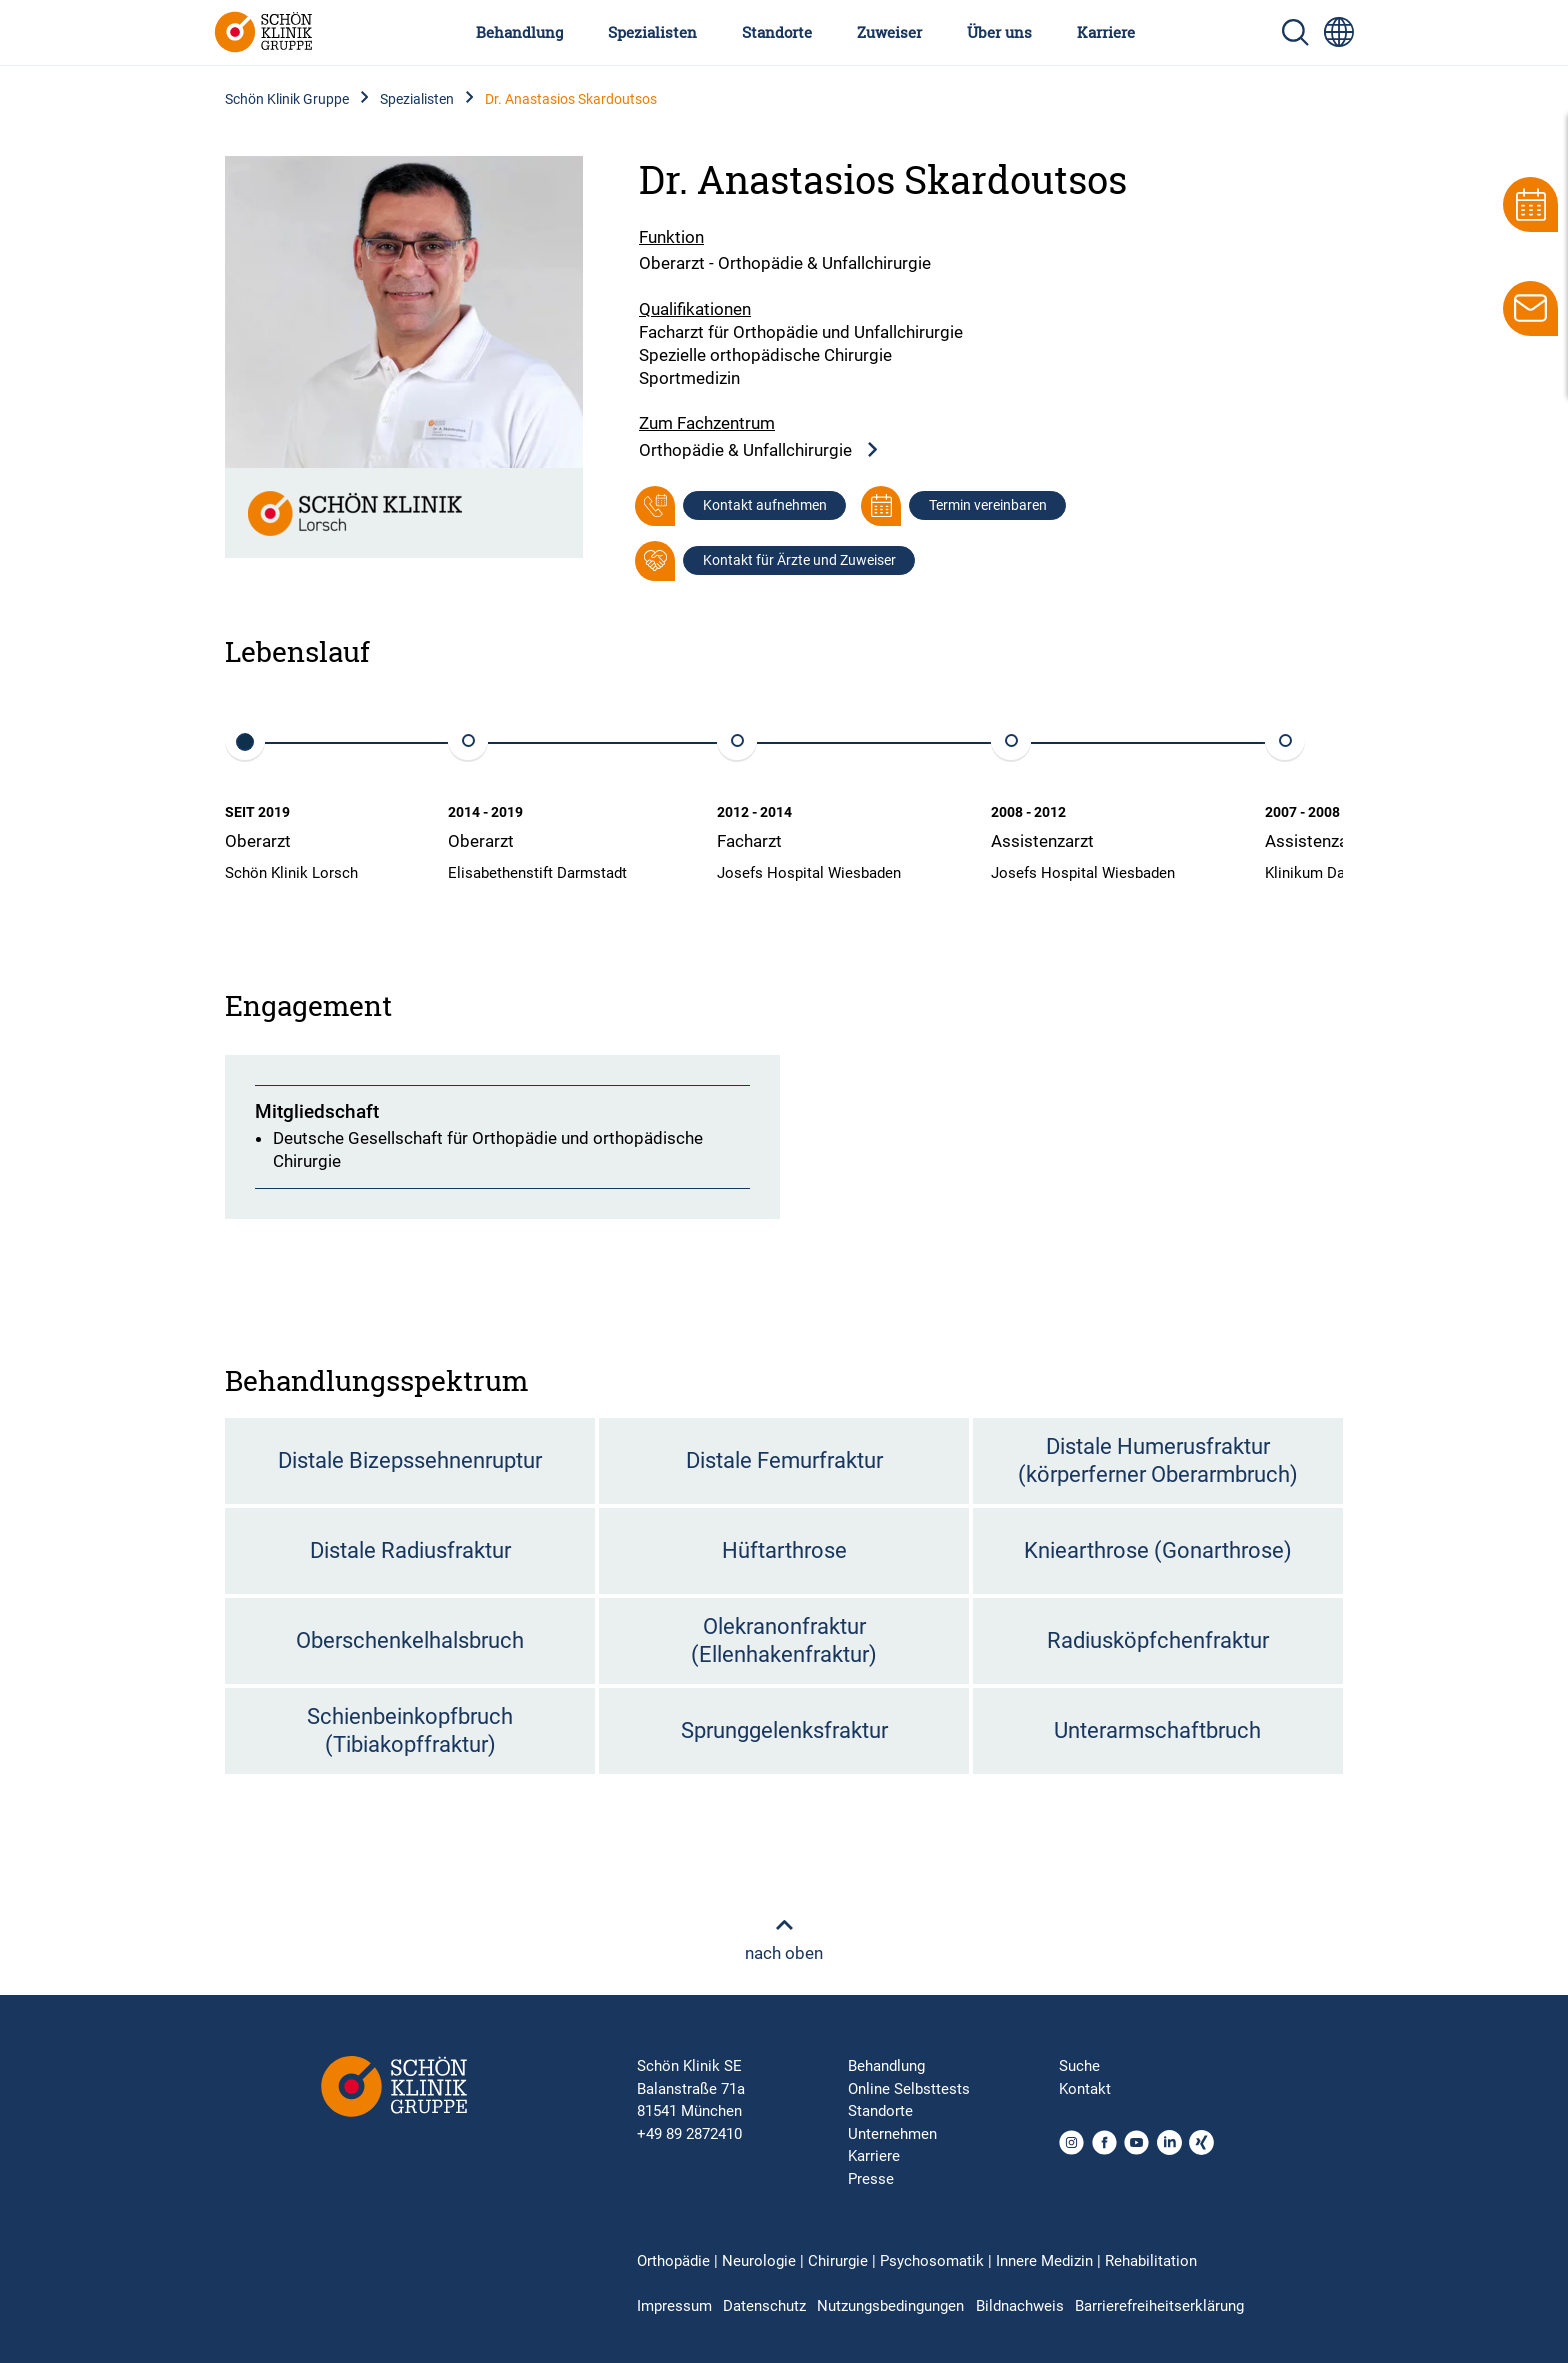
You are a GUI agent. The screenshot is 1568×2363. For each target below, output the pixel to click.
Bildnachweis (1020, 2306)
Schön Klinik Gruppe (287, 99)
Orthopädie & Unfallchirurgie (759, 450)
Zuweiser (889, 32)
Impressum (674, 2306)
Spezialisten (652, 32)
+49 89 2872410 (689, 2134)
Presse (871, 2179)
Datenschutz (764, 2306)
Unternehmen (892, 2134)
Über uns (999, 32)
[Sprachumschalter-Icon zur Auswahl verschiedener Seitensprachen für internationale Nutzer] (1339, 32)
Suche (1079, 2066)
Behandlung (519, 32)
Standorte (777, 32)
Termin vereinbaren (988, 505)
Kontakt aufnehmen (765, 505)
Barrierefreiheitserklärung (1159, 2306)
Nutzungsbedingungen (890, 2306)
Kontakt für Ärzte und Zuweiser (799, 560)
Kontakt (1085, 2089)
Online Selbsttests (909, 2089)
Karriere (1106, 32)
